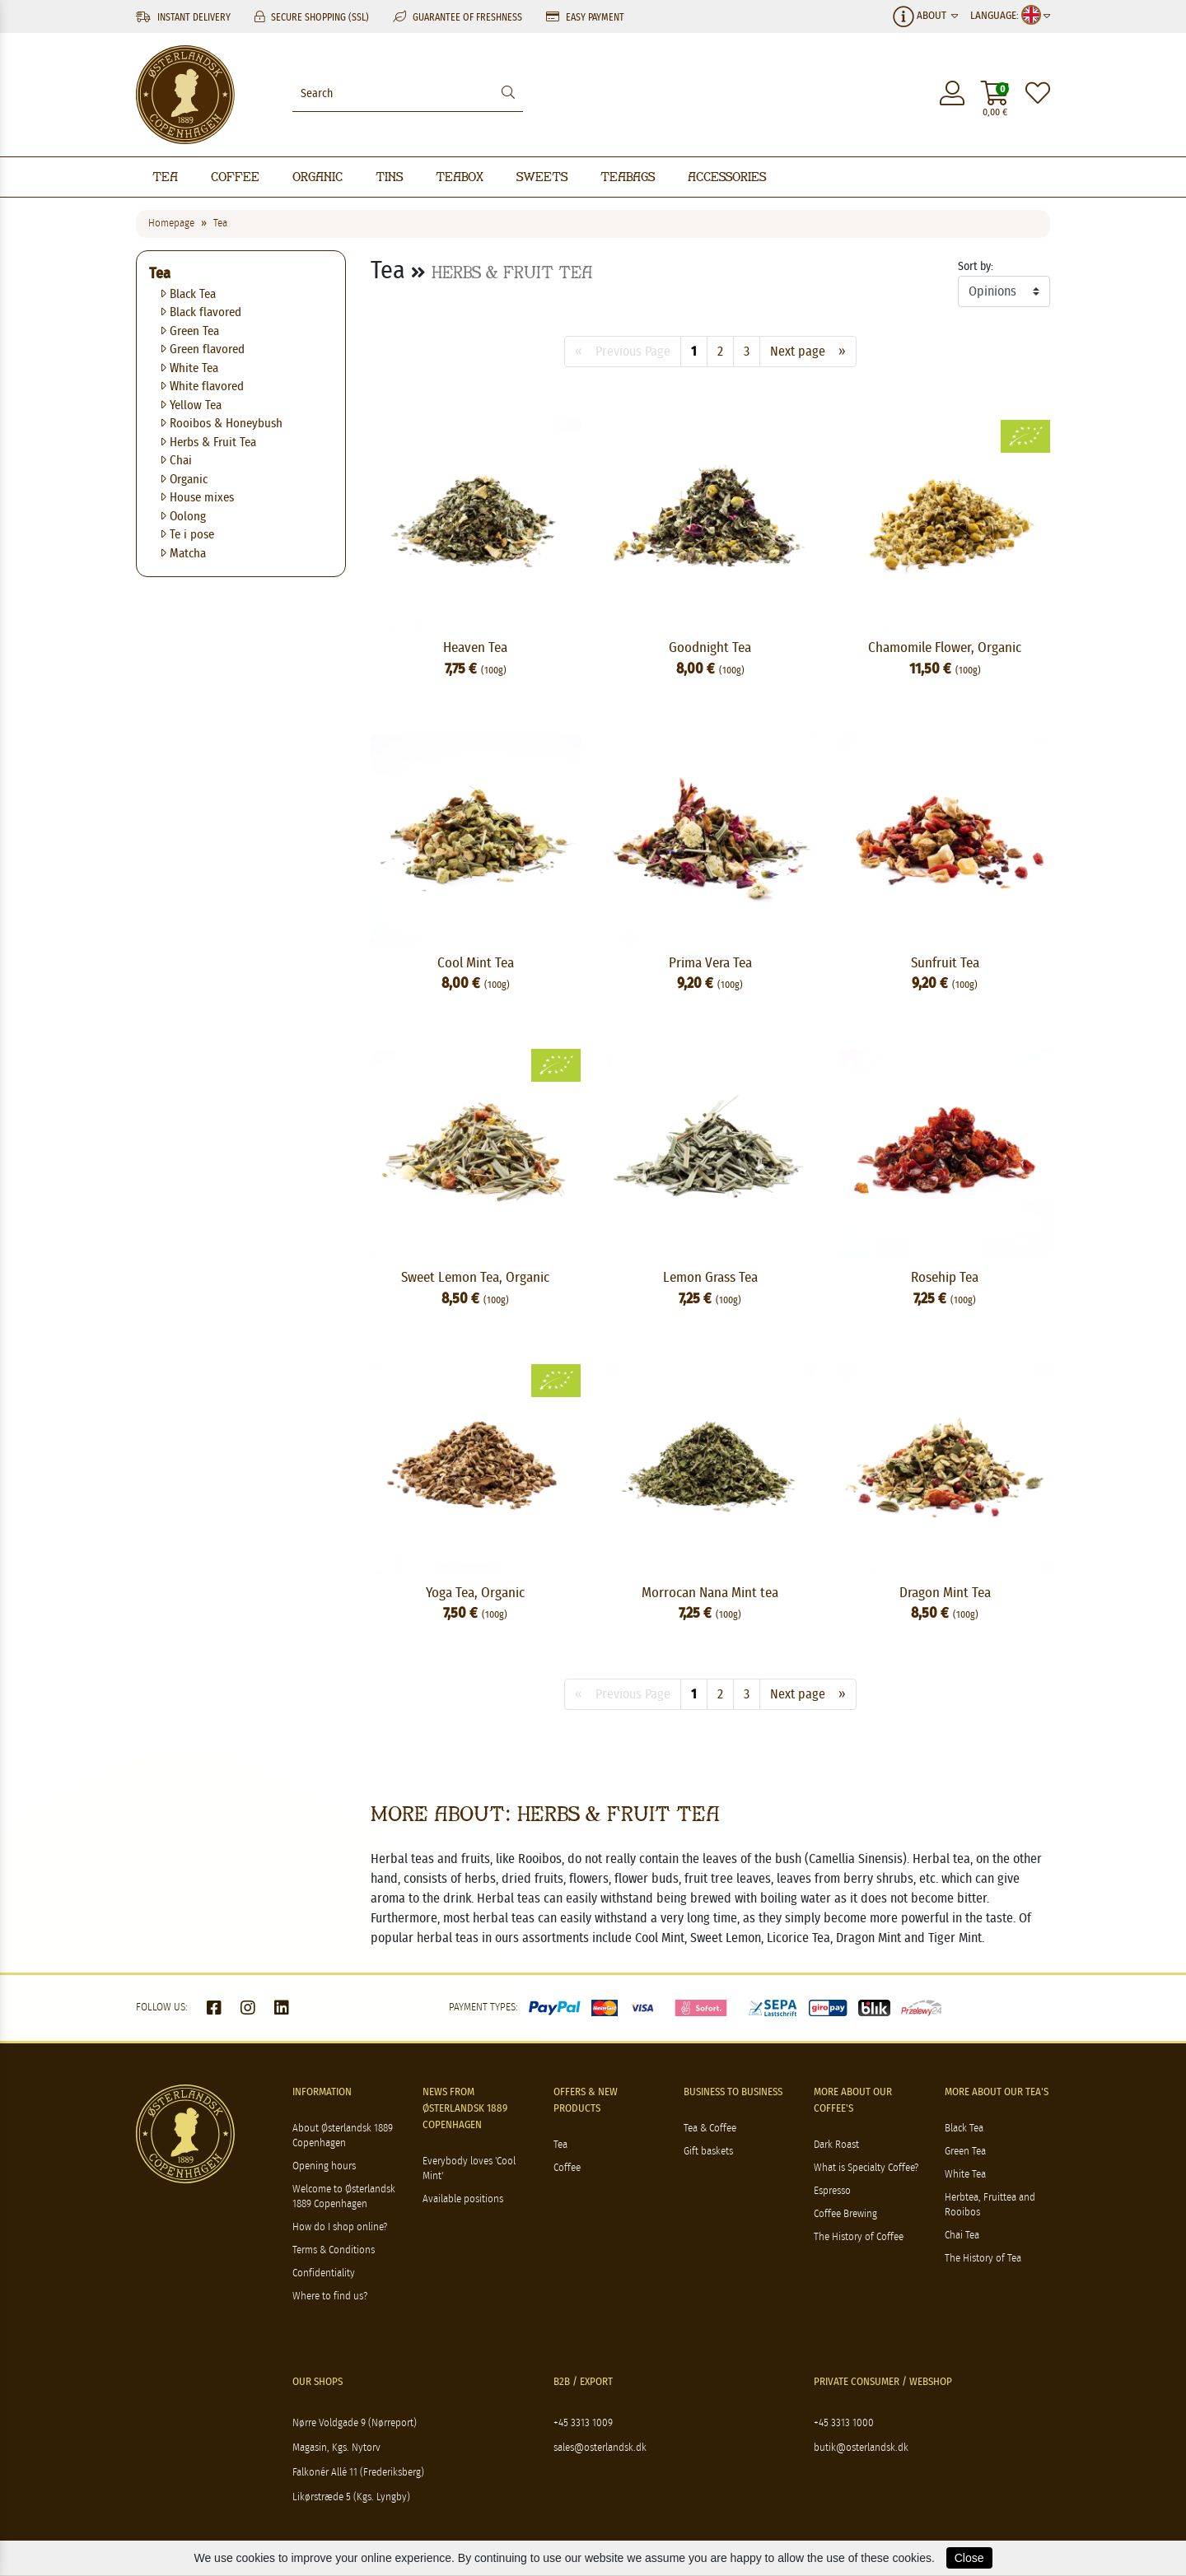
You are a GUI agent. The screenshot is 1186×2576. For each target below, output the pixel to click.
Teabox (459, 176)
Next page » (808, 351)
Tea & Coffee (710, 2128)
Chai (176, 460)
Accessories (727, 176)
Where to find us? (329, 2296)
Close (969, 2557)
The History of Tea (983, 2258)
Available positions (463, 2199)
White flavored (202, 386)
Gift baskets (708, 2151)
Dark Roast (836, 2145)
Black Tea (188, 294)
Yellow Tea (191, 405)
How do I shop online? (339, 2227)
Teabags (627, 176)
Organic (317, 176)
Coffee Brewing (845, 2214)
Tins (389, 176)
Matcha (183, 553)
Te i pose (187, 535)
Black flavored (201, 312)
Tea (165, 176)
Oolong (183, 516)
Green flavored (203, 349)
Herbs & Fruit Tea (208, 442)
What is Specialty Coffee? (866, 2168)
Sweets (541, 176)
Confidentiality (323, 2273)
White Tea (189, 368)
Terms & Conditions (333, 2250)
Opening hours (324, 2166)
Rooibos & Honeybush (221, 423)
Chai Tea (962, 2235)
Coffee (235, 176)
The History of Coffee (859, 2237)
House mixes (197, 497)
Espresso (832, 2191)
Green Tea (190, 331)
